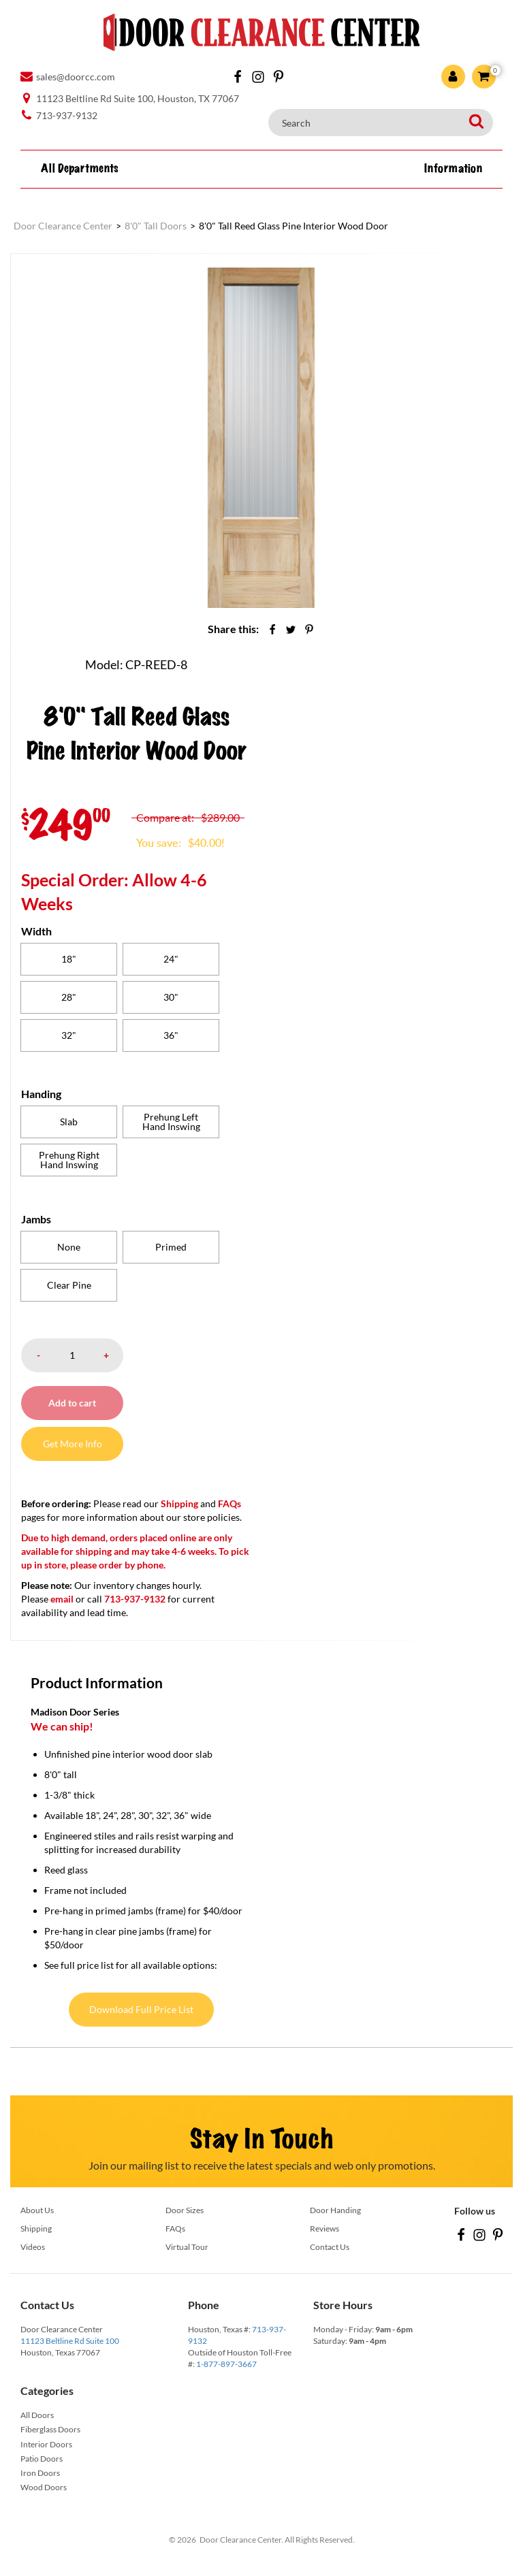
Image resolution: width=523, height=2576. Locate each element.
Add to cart (72, 1402)
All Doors (37, 2415)
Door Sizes (184, 2210)
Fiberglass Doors (50, 2429)
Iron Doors (40, 2473)
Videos (32, 2247)
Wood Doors (43, 2487)
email (62, 1599)
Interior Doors (46, 2444)
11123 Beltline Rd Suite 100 (69, 2341)
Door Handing (335, 2210)
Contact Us (329, 2247)
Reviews (324, 2228)
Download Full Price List (141, 2009)
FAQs (229, 1503)
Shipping (179, 1503)
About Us (37, 2210)
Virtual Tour (186, 2247)
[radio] (68, 959)
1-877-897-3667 (226, 2364)
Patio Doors (41, 2458)
